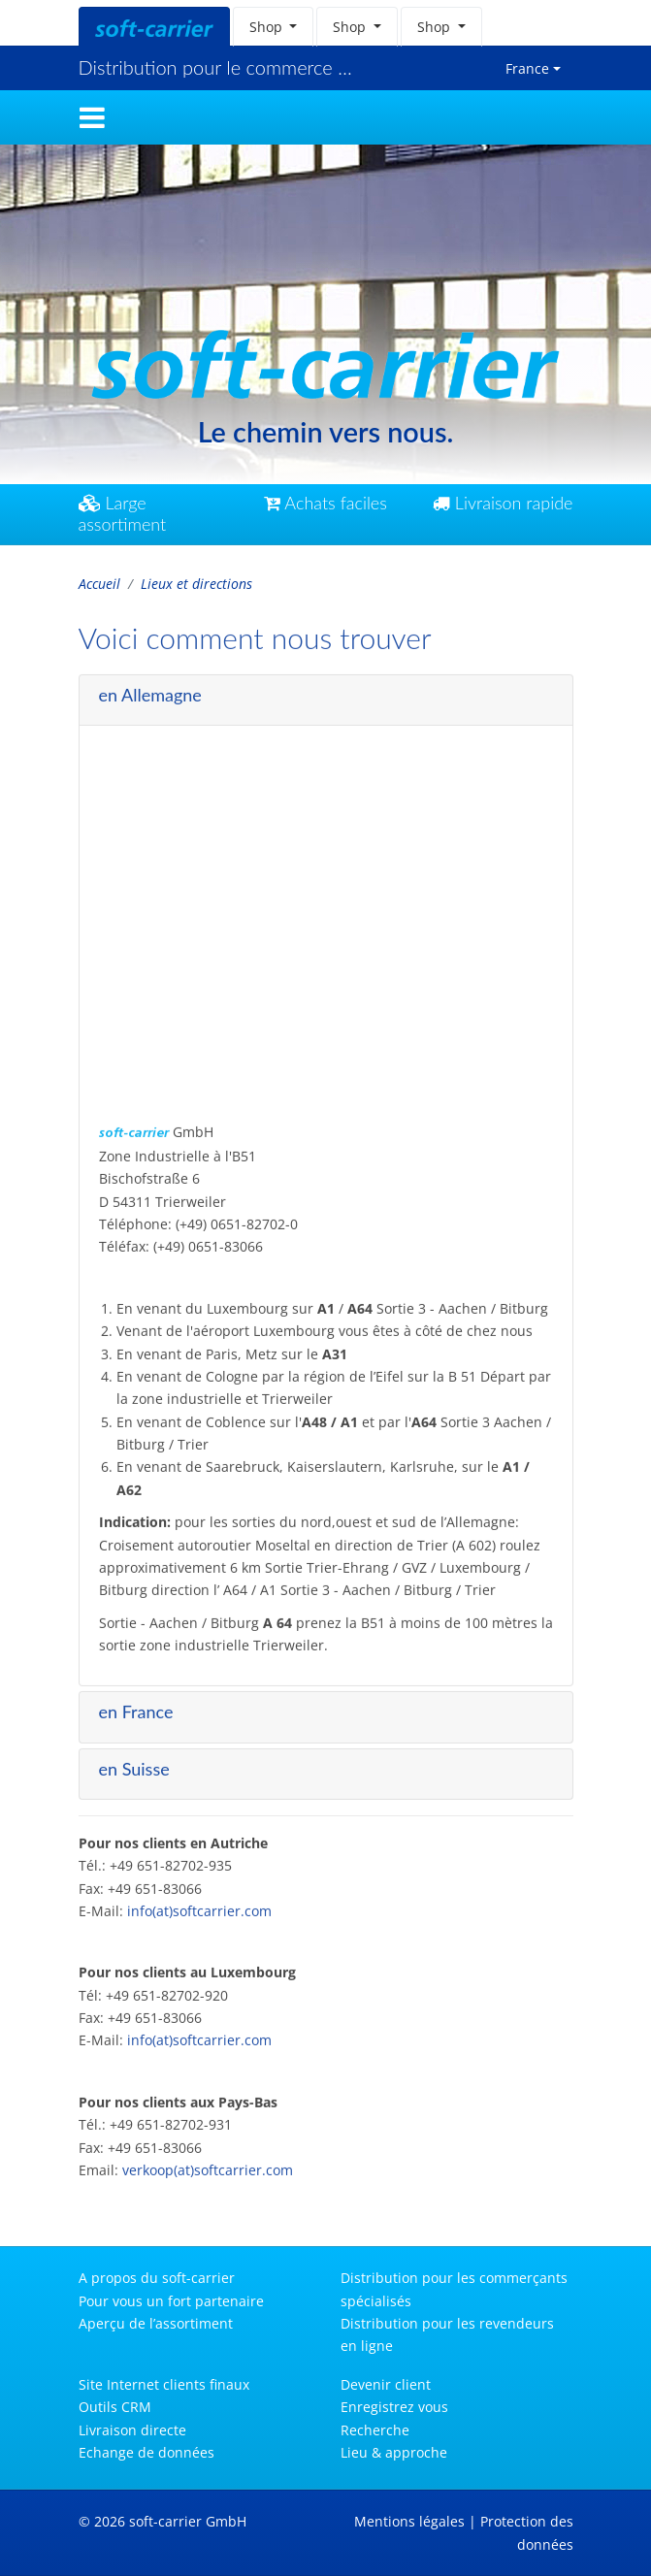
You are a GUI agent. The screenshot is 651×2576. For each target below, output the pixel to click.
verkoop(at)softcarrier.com (207, 2161)
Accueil (99, 583)
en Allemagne (150, 686)
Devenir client (386, 2384)
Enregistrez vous (394, 2406)
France (527, 68)
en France (136, 1702)
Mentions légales (409, 2521)
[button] (273, 26)
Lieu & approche (394, 2452)
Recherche (375, 2430)
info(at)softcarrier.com (199, 1902)
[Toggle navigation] (92, 117)
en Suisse (134, 1759)
